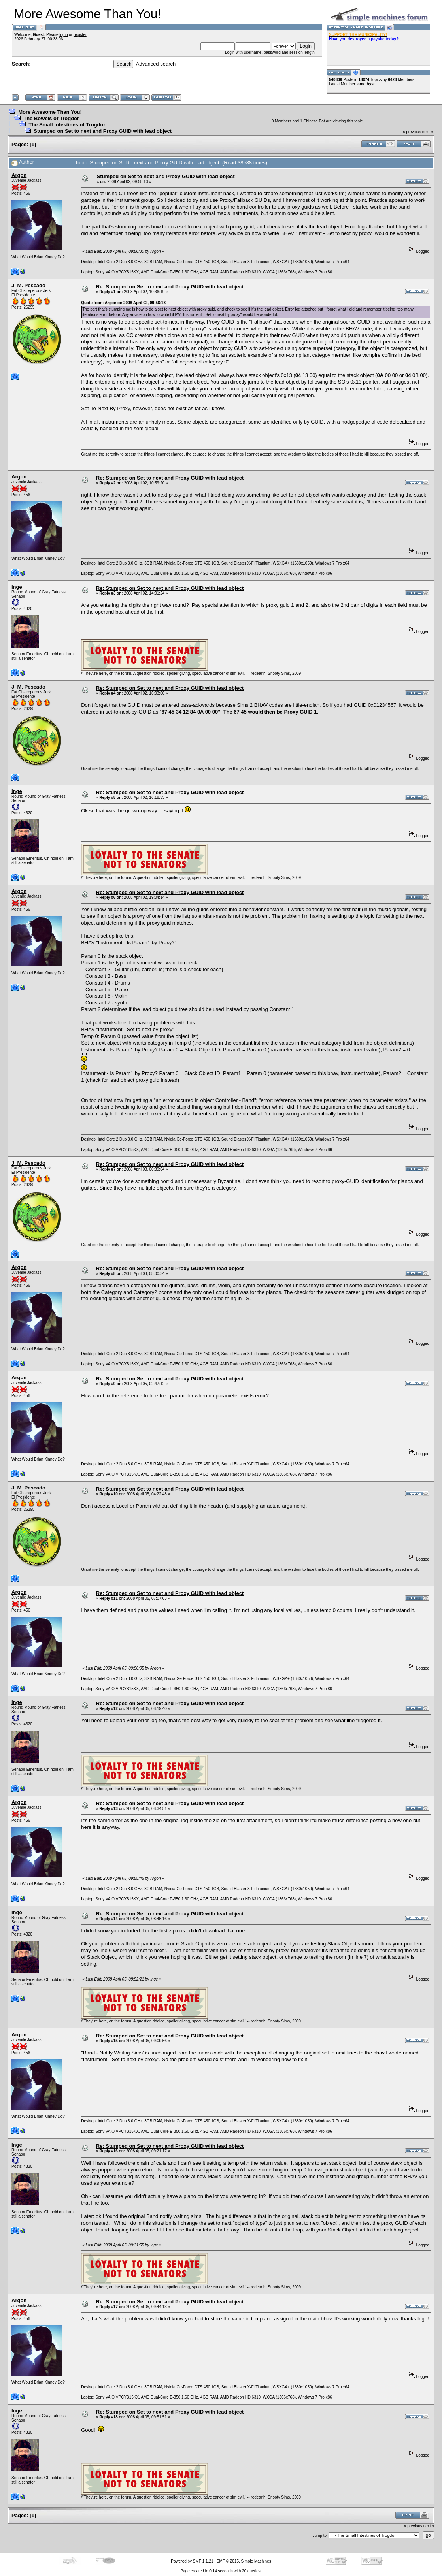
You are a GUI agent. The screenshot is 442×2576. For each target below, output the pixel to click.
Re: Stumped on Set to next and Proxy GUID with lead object (170, 287)
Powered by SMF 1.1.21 (192, 2561)
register (80, 34)
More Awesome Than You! (50, 112)
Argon (18, 175)
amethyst (366, 84)
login (63, 34)
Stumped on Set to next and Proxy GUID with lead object (103, 131)
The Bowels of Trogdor (51, 118)
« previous (412, 132)
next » (427, 132)
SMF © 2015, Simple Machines (244, 2561)
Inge (16, 587)
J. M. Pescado (28, 285)
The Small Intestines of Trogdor (66, 125)
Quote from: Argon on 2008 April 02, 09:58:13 (123, 303)
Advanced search (156, 64)
